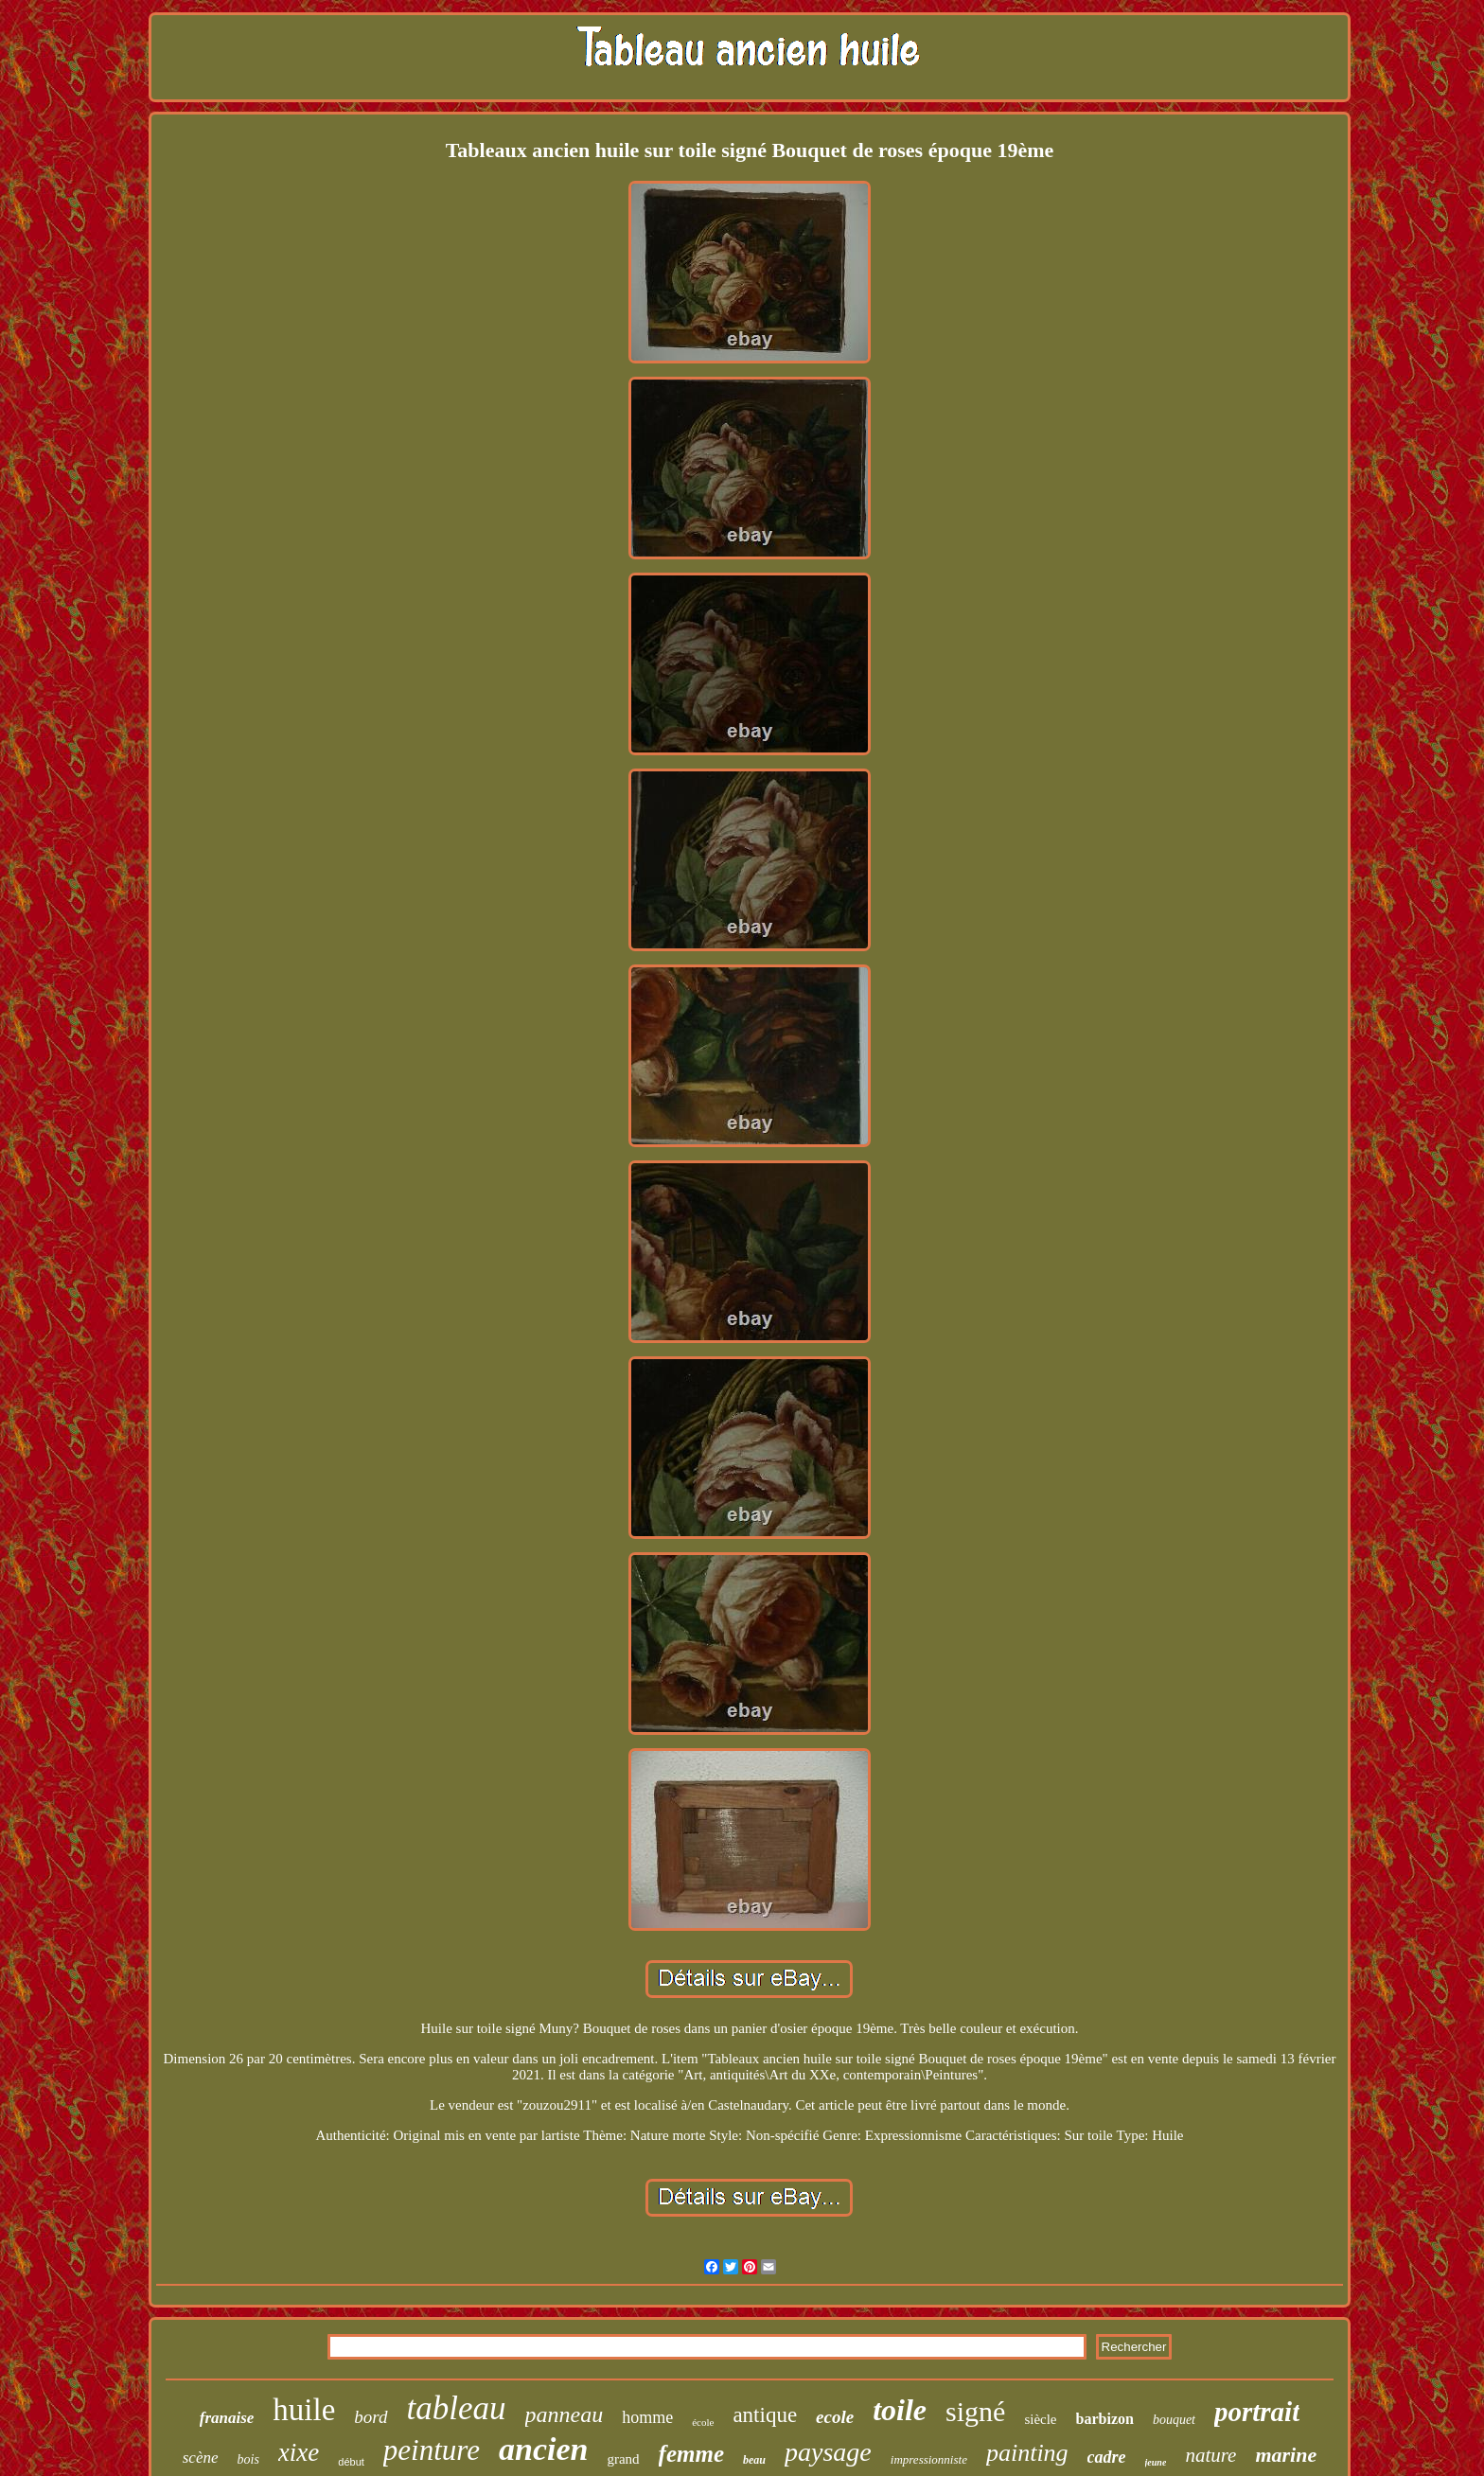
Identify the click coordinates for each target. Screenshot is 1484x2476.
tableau (456, 2408)
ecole (835, 2417)
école (703, 2422)
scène (201, 2458)
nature (1210, 2455)
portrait (1256, 2411)
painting (1027, 2453)
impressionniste (929, 2459)
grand (623, 2459)
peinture (431, 2450)
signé (975, 2411)
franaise (227, 2418)
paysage (828, 2452)
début (351, 2461)
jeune (1156, 2462)
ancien (543, 2449)
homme (647, 2417)
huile (304, 2410)
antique (765, 2415)
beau (754, 2460)
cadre (1106, 2457)
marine (1285, 2455)
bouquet (1174, 2420)
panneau (564, 2414)
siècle (1040, 2419)
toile (900, 2410)
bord (370, 2417)
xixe (298, 2452)
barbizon (1105, 2419)
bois (248, 2459)
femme (691, 2454)
